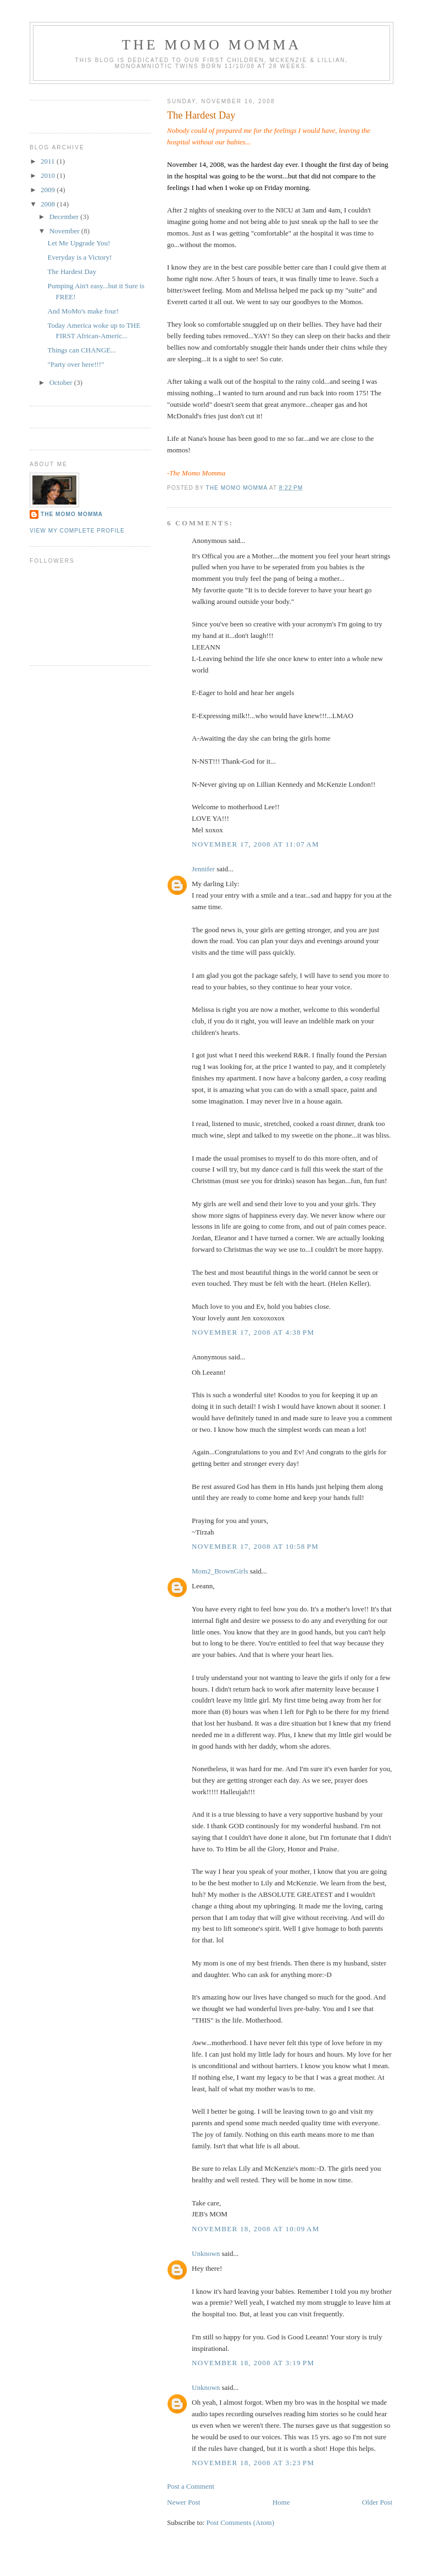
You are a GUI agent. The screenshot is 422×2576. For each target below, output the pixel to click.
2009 (49, 190)
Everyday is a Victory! (79, 257)
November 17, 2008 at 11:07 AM (255, 844)
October (61, 382)
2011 (49, 161)
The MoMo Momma (211, 45)
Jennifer (203, 869)
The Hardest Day (71, 271)
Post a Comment (190, 2486)
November (65, 231)
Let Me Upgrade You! (78, 243)
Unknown (206, 2253)
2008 (49, 204)
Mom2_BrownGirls (220, 1571)
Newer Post (183, 2502)
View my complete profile (77, 531)
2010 (49, 175)
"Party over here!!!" (75, 364)
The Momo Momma (72, 514)
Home (281, 2502)
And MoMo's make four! (83, 311)
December (65, 216)
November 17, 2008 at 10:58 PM (255, 1546)
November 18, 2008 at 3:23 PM (253, 2463)
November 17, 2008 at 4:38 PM (253, 1332)
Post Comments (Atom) (241, 2522)
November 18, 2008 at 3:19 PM (253, 2363)
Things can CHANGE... (81, 350)
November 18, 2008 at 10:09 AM (255, 2229)
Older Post (377, 2502)
